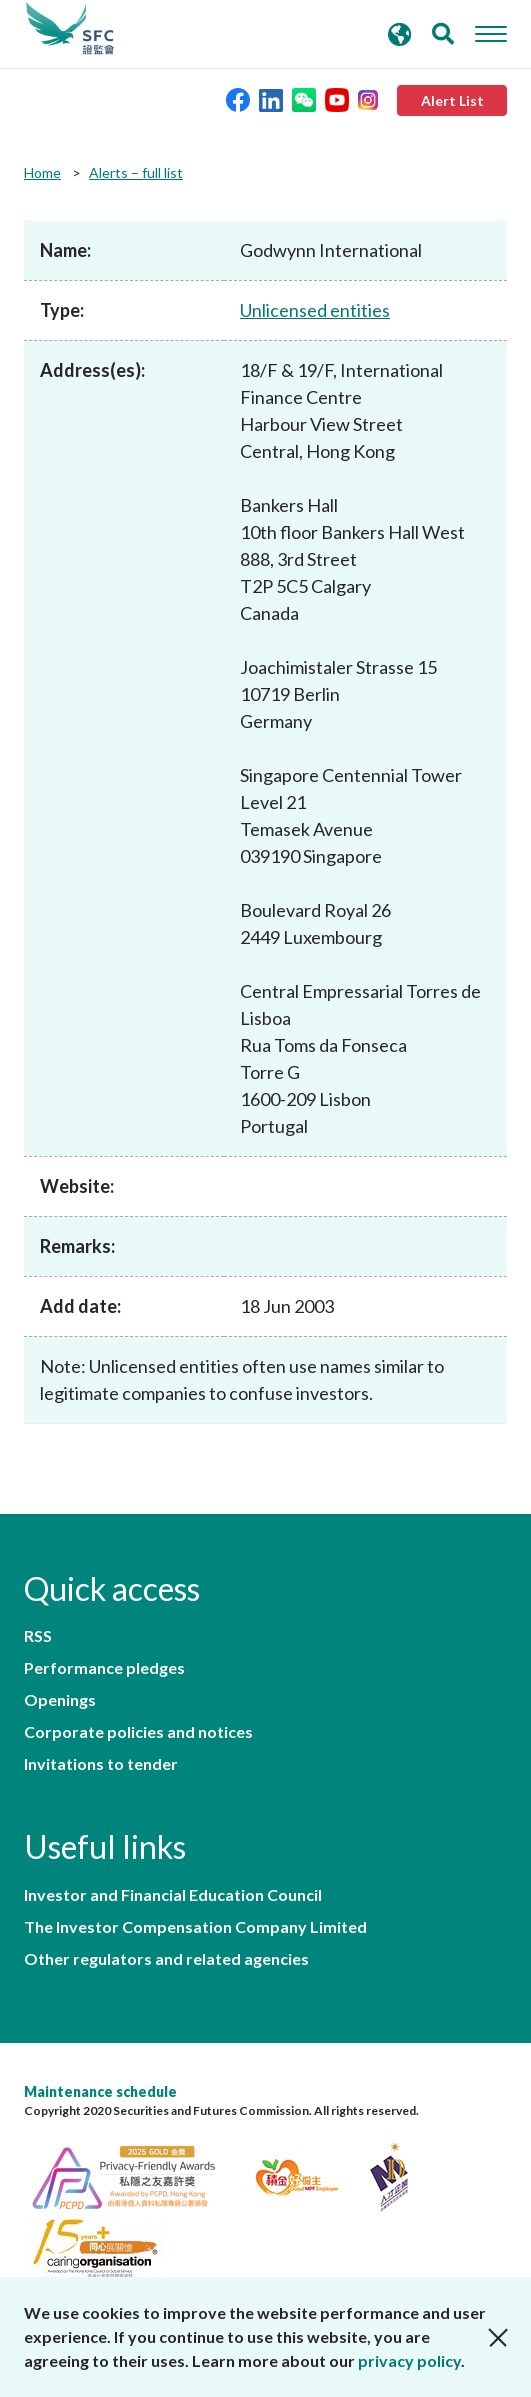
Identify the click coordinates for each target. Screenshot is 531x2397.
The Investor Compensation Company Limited (195, 1927)
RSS (38, 1636)
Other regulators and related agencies (166, 1959)
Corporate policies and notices (138, 1732)
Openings (60, 1700)
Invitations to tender (101, 1764)
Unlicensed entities (315, 310)
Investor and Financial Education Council (173, 1895)
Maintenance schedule (100, 2091)
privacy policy (409, 2360)
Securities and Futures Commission (70, 29)
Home (42, 172)
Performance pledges (104, 1668)
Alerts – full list (136, 172)
